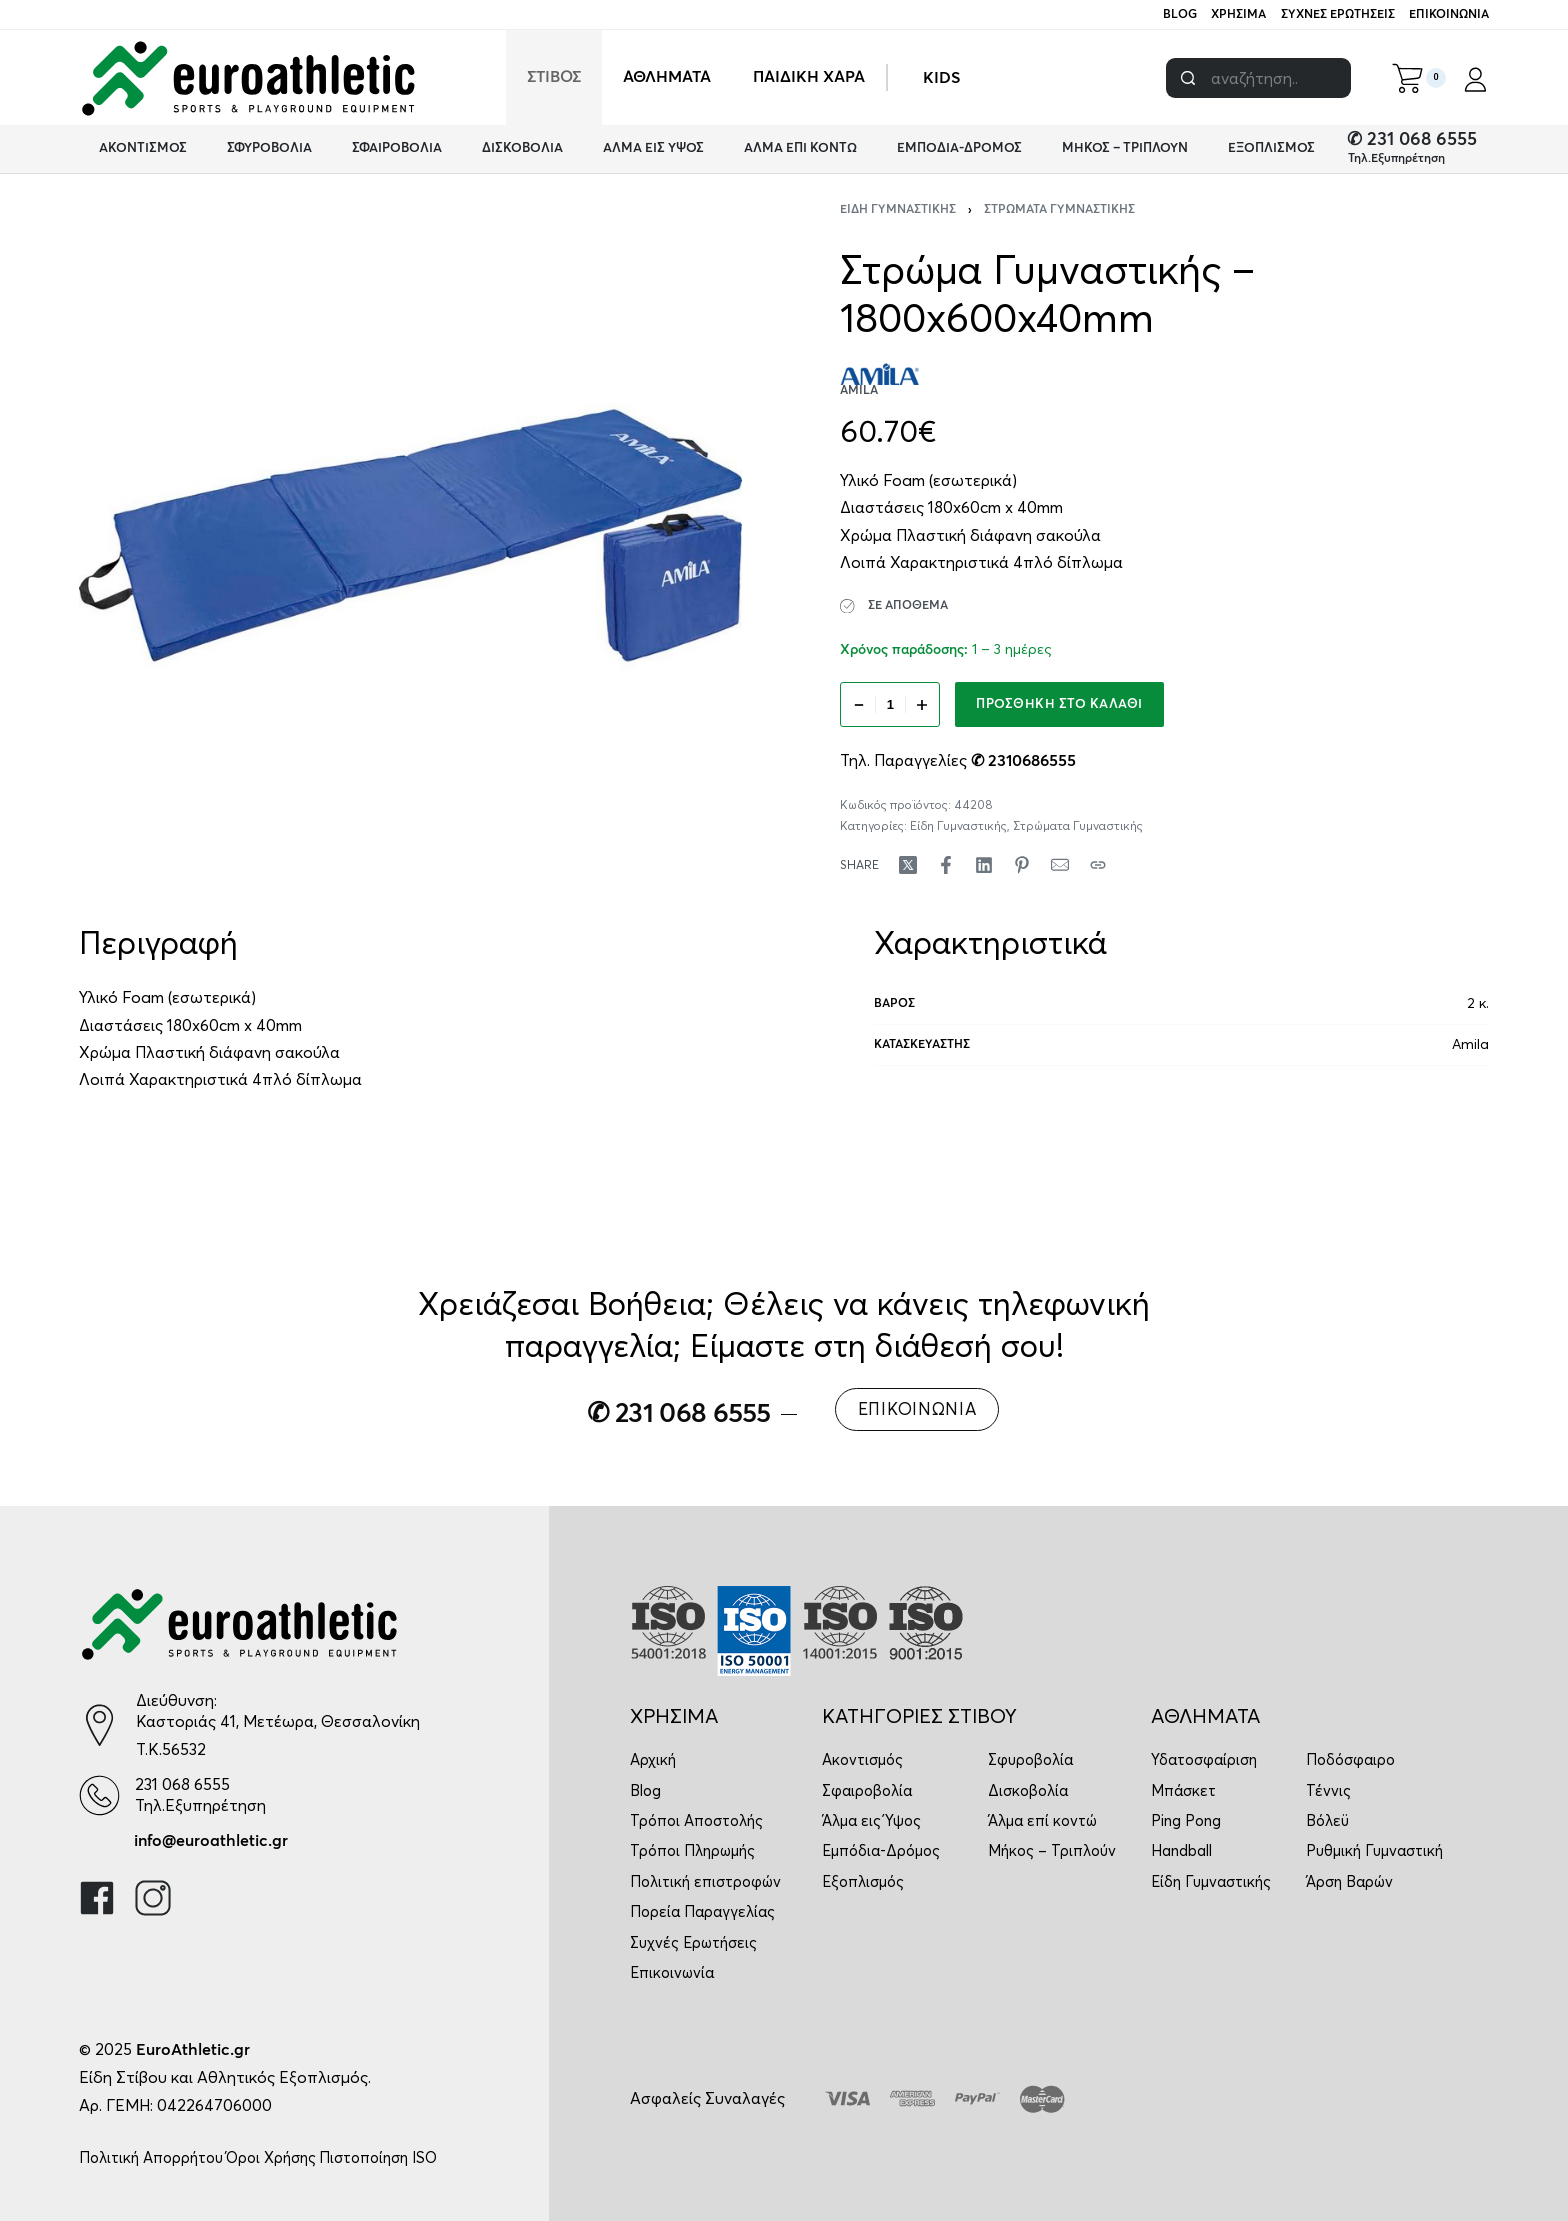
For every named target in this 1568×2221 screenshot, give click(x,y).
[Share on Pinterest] (1022, 865)
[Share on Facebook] (946, 865)
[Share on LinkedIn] (984, 865)
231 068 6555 (182, 1784)
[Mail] (1060, 865)
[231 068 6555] (99, 1795)
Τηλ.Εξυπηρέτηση (1396, 159)
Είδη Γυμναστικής (898, 210)
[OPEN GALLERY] (410, 535)
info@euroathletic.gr (211, 1841)
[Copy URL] (1098, 865)
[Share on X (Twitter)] (908, 865)
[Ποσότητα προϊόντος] (890, 704)
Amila (1470, 1044)
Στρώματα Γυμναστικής (1059, 210)
